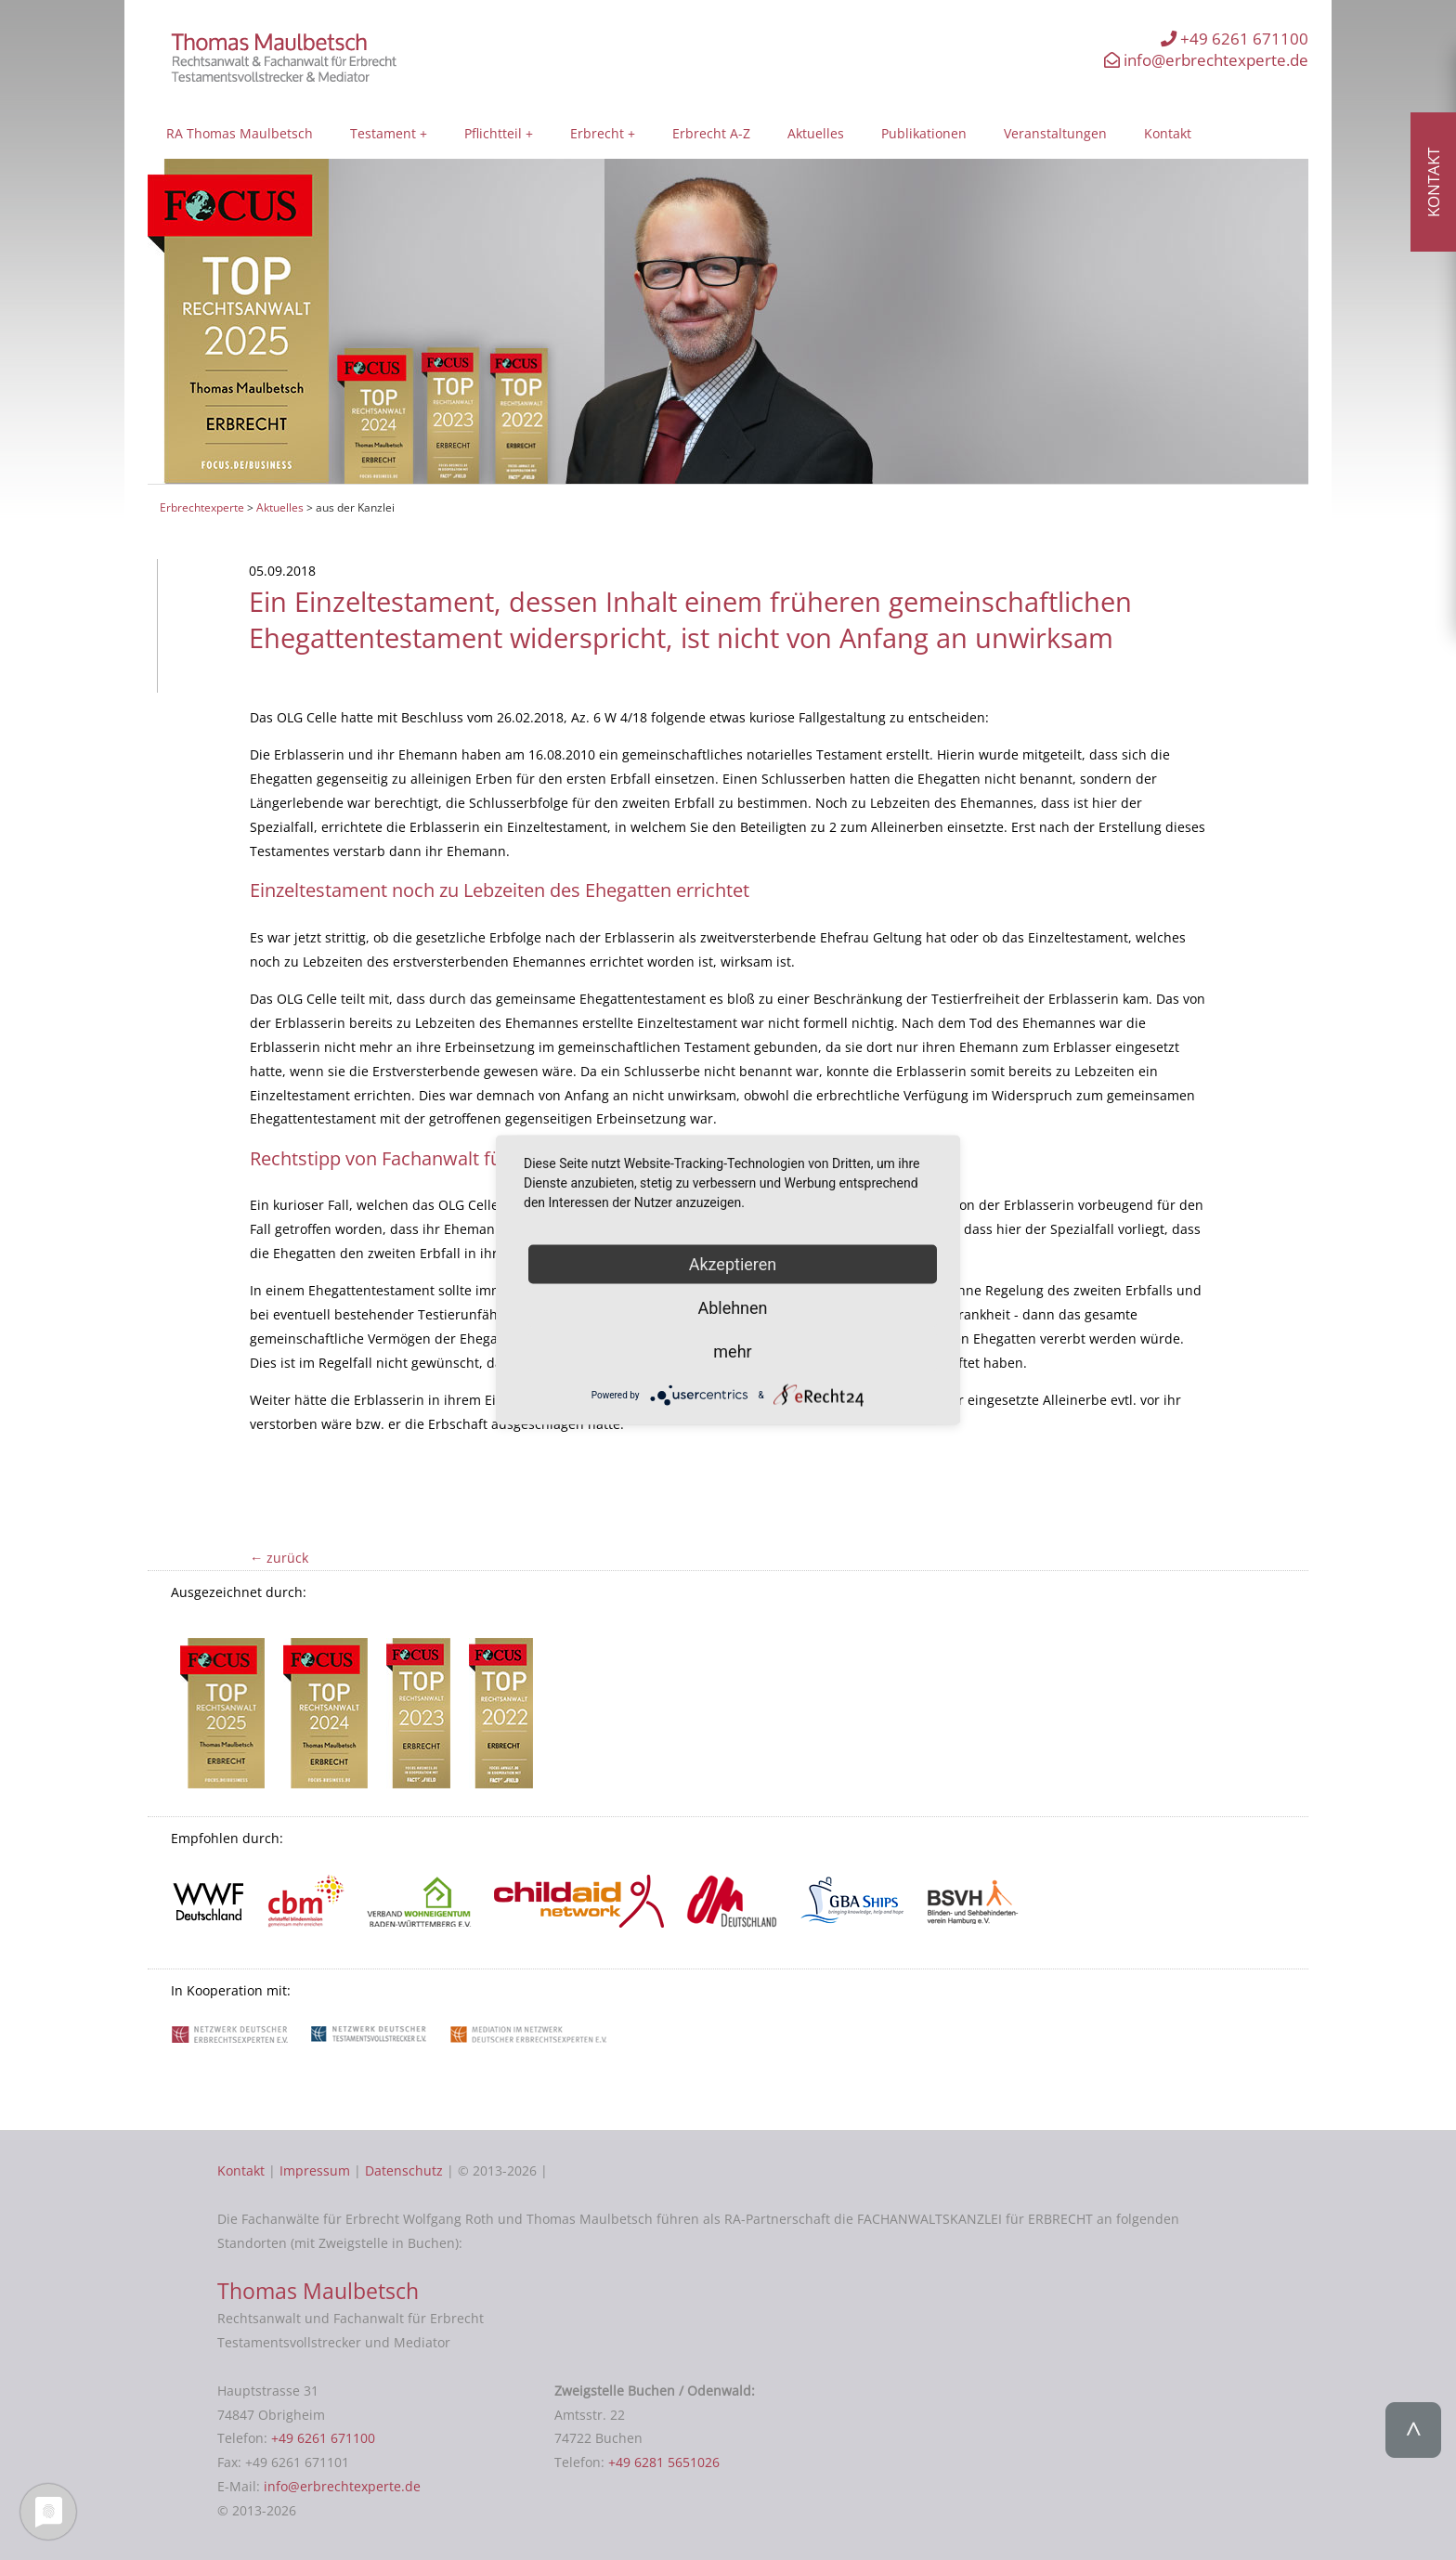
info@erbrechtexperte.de (1206, 60)
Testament (383, 133)
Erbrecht (597, 133)
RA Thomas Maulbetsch (239, 133)
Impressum (315, 2170)
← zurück (279, 1557)
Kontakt (1167, 133)
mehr (732, 1350)
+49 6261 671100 (1234, 38)
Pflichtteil (493, 133)
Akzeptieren (733, 1263)
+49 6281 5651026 (664, 2462)
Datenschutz (404, 2170)
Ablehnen (732, 1307)
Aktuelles (815, 133)
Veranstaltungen (1055, 133)
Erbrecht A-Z (711, 133)
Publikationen (924, 133)
